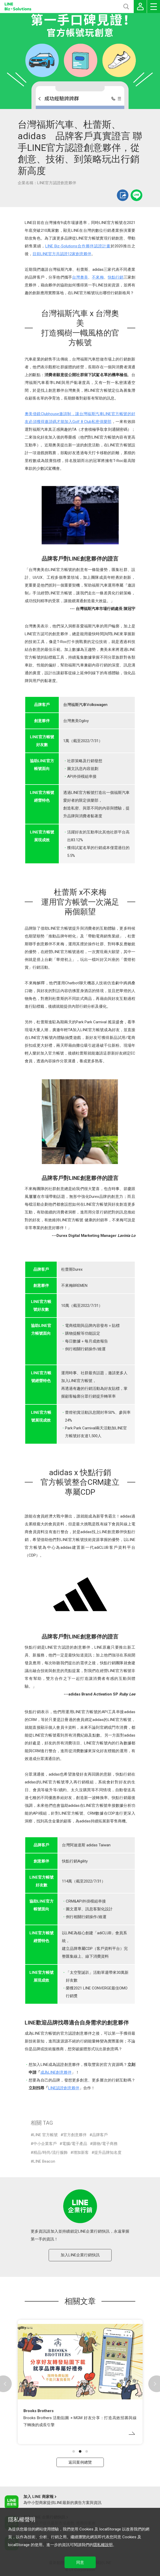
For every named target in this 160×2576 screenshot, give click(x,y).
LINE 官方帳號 (45, 2134)
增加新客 (81, 2152)
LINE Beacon (44, 2161)
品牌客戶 (100, 2134)
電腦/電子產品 (74, 2143)
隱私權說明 (103, 2544)
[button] (73, 2451)
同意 (80, 2562)
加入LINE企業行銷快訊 (80, 2255)
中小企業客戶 (45, 2143)
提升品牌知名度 (107, 2152)
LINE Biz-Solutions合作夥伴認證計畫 (77, 246)
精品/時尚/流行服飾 (50, 2152)
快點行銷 (116, 277)
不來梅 (98, 277)
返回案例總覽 (80, 2462)
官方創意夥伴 (75, 2134)
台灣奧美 (80, 277)
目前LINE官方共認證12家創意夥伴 (62, 254)
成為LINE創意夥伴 (56, 2072)
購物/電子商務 (105, 2143)
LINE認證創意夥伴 (63, 2088)
